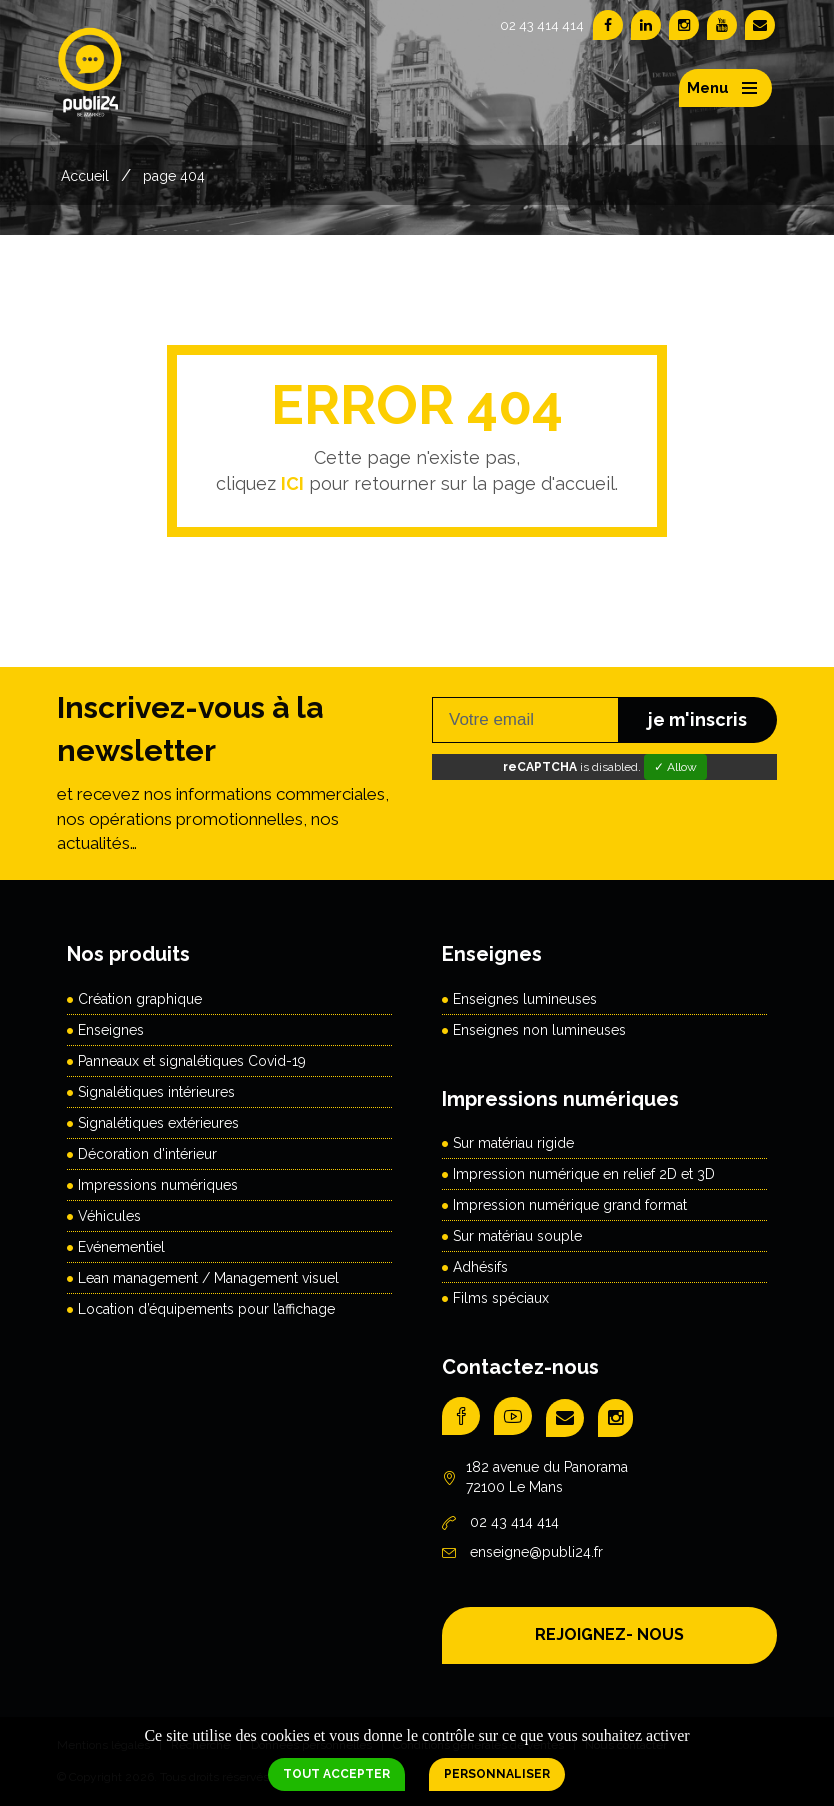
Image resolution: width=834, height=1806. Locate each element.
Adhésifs (480, 1267)
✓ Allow (675, 767)
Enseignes (111, 1030)
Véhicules (109, 1216)
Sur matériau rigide (513, 1143)
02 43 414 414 (542, 25)
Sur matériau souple (517, 1236)
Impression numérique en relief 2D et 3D (584, 1174)
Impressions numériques (158, 1185)
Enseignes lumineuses (525, 999)
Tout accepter (336, 1774)
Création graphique (140, 999)
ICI (292, 483)
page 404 (174, 176)
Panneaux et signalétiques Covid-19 (192, 1061)
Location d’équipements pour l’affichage (206, 1309)
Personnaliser (497, 1774)
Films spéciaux (501, 1298)
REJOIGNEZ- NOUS (609, 1634)
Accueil (85, 176)
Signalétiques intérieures (156, 1092)
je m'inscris (697, 719)
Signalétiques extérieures (158, 1123)
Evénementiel (121, 1247)
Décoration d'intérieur (147, 1154)
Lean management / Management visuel (208, 1278)
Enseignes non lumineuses (539, 1030)
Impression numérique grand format (570, 1205)
